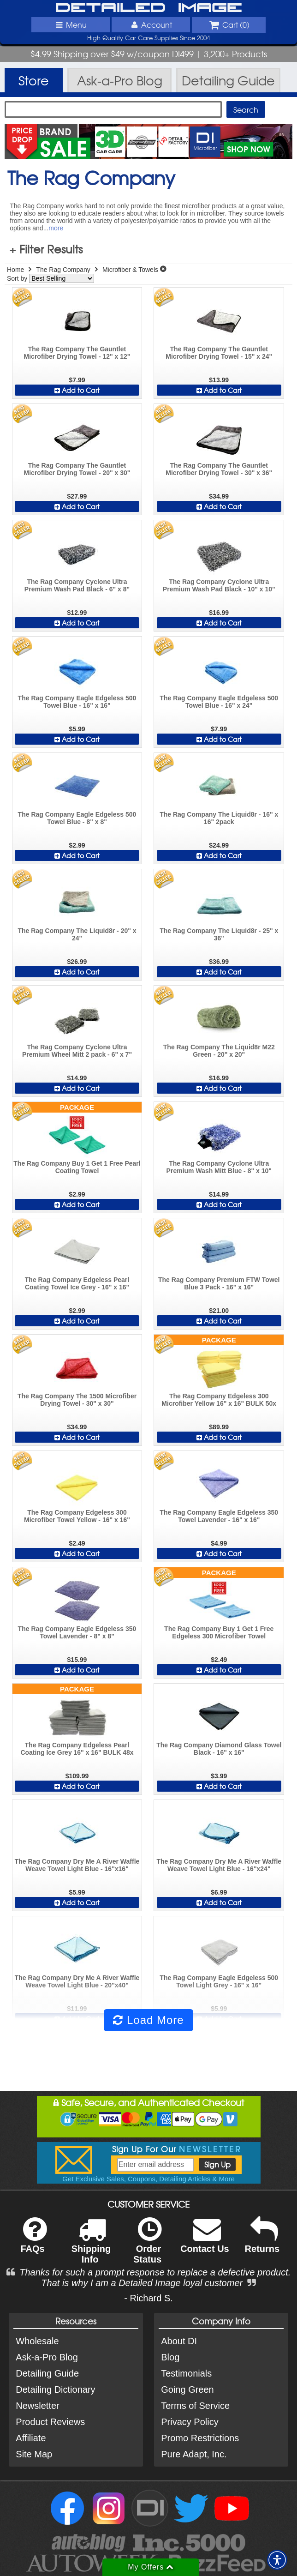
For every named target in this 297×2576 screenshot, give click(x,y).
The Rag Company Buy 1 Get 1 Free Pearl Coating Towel (76, 1167)
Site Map (34, 2454)
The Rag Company (63, 269)
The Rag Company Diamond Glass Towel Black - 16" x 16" (218, 1748)
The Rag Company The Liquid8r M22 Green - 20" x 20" (219, 1050)
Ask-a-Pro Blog (47, 2357)
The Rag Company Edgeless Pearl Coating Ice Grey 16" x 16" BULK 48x (76, 1748)
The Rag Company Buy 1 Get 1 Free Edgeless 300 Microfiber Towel (218, 1632)
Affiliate (31, 2438)
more (55, 228)
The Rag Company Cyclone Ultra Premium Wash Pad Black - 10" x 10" (219, 585)
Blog (170, 2357)
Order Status (147, 2246)
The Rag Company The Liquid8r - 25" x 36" (219, 934)
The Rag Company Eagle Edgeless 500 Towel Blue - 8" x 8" (77, 818)
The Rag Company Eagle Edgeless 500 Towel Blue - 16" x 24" (219, 701)
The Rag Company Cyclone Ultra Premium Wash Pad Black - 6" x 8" (77, 585)
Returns (262, 2241)
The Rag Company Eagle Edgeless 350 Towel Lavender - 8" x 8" (77, 1632)
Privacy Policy (189, 2422)
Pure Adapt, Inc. (193, 2454)
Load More (148, 2020)
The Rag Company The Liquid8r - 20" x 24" (77, 934)
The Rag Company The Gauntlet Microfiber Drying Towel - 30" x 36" (219, 469)
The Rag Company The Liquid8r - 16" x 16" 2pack (219, 818)
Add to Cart (77, 390)
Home (15, 269)
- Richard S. (148, 2298)
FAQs (33, 2241)
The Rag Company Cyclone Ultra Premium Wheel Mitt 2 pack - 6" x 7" (77, 1050)
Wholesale (37, 2341)
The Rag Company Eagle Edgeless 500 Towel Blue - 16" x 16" (77, 701)
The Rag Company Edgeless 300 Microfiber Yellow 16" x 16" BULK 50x (218, 1399)
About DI (179, 2341)
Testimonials (186, 2373)
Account (151, 24)
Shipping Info (91, 2246)
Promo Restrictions (200, 2438)
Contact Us (204, 2241)
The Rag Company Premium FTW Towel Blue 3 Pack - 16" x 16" (218, 1283)
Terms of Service (195, 2406)
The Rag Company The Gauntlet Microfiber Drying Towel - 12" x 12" (77, 352)
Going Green (187, 2389)
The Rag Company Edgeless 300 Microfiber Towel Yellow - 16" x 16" (77, 1516)
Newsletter (37, 2406)
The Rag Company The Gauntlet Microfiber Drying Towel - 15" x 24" (219, 352)
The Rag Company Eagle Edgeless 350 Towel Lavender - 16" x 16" (219, 1516)
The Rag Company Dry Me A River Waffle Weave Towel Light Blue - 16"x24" (218, 1865)
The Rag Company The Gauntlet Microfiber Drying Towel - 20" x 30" (77, 469)
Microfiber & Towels (130, 269)
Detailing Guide (47, 2373)
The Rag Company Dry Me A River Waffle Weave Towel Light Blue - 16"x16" (77, 1865)
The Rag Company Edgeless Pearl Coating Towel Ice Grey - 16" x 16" (77, 1283)
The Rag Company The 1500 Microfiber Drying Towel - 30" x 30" (77, 1399)
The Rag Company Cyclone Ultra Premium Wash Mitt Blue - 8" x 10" (219, 1167)
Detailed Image (148, 8)
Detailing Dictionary (55, 2389)
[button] (277, 2560)
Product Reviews (50, 2422)
